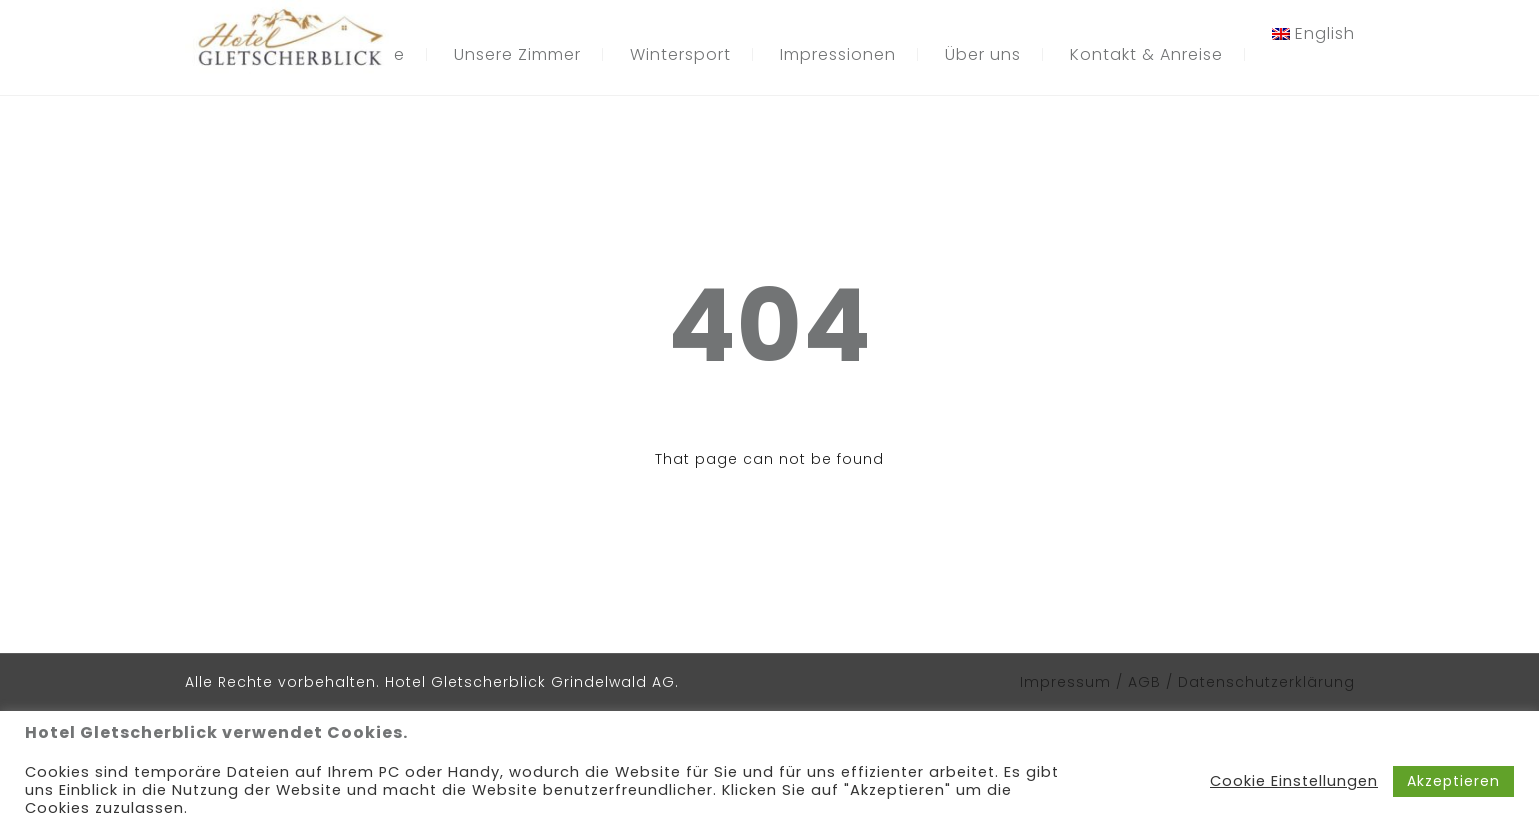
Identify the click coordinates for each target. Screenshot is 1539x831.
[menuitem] (1313, 34)
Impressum (1065, 682)
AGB (1147, 682)
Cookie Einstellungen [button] (1294, 781)
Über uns (983, 54)
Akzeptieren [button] (1453, 781)
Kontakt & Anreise (1146, 54)
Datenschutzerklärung (1266, 682)
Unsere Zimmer (517, 54)
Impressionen (838, 54)
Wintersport (680, 54)
